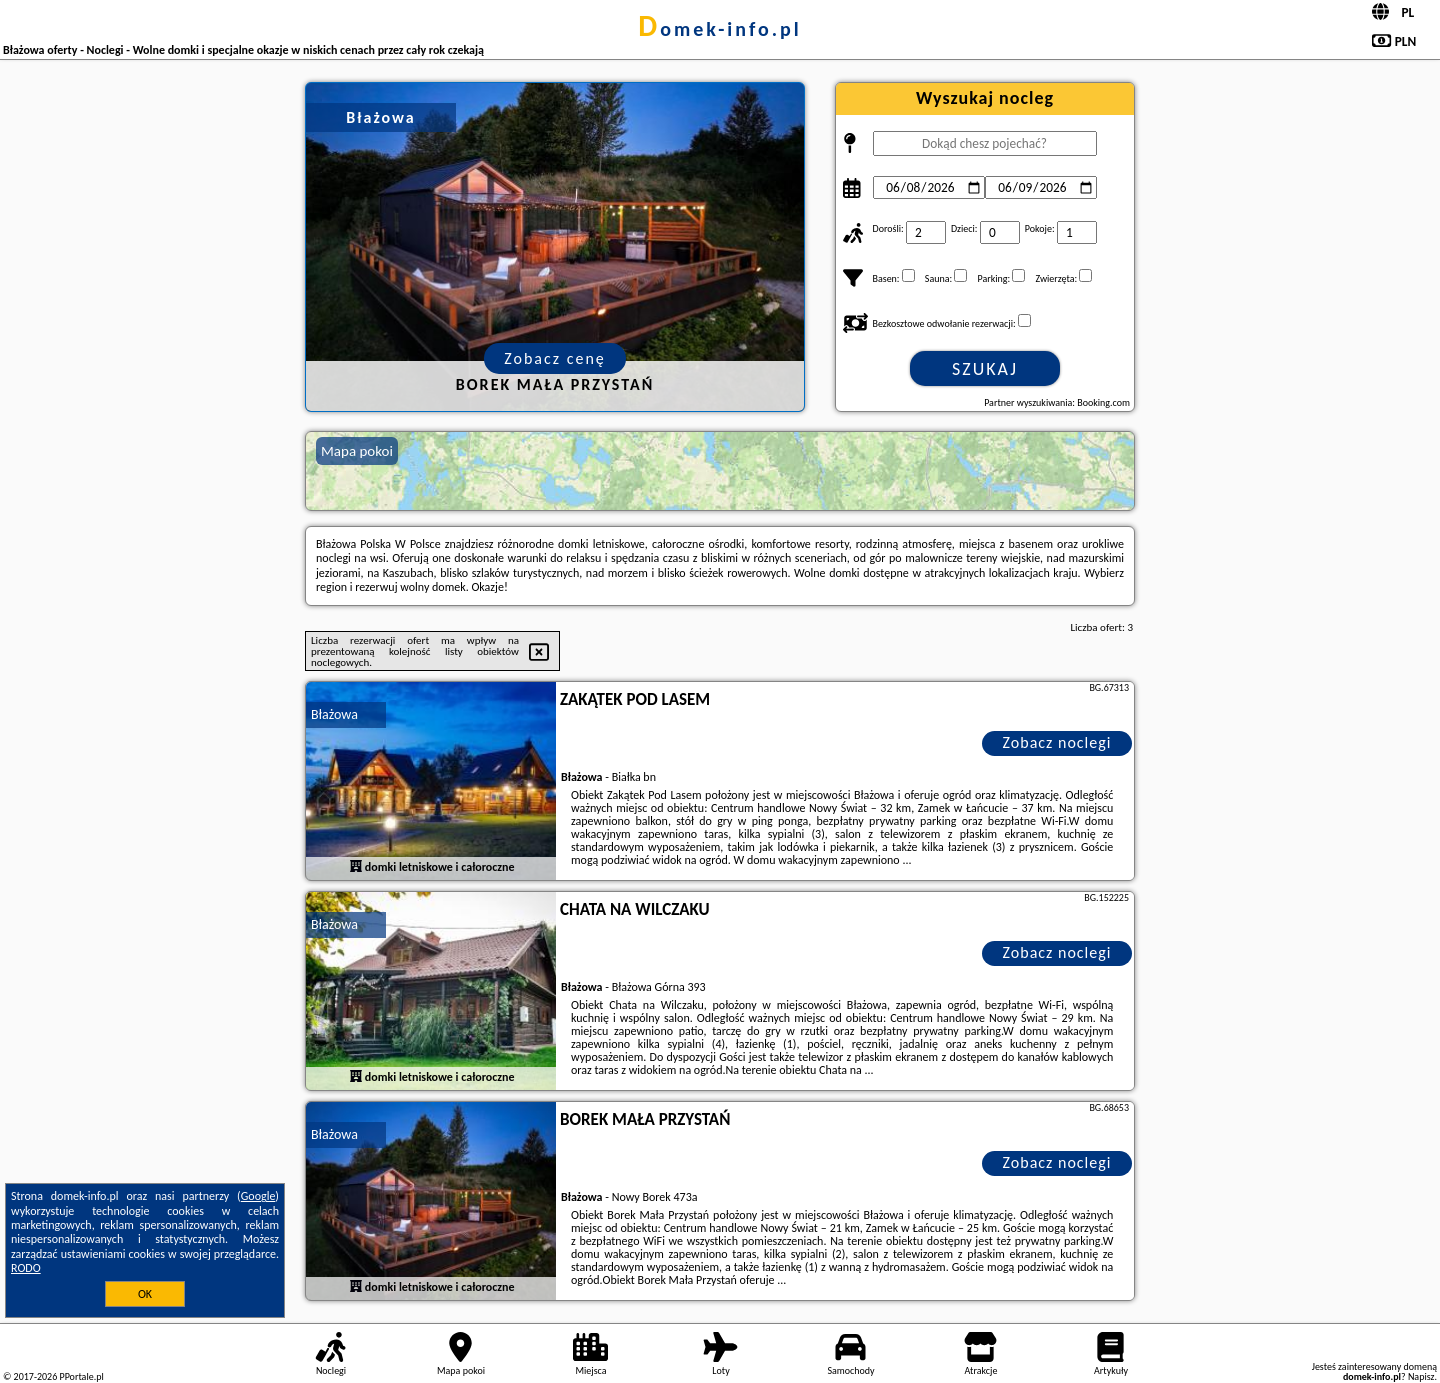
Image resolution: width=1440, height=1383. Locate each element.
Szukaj (985, 369)
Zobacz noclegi (1057, 742)
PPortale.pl (81, 1376)
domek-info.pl (719, 29)
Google (258, 1196)
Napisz (1421, 1376)
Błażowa (334, 714)
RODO (26, 1268)
